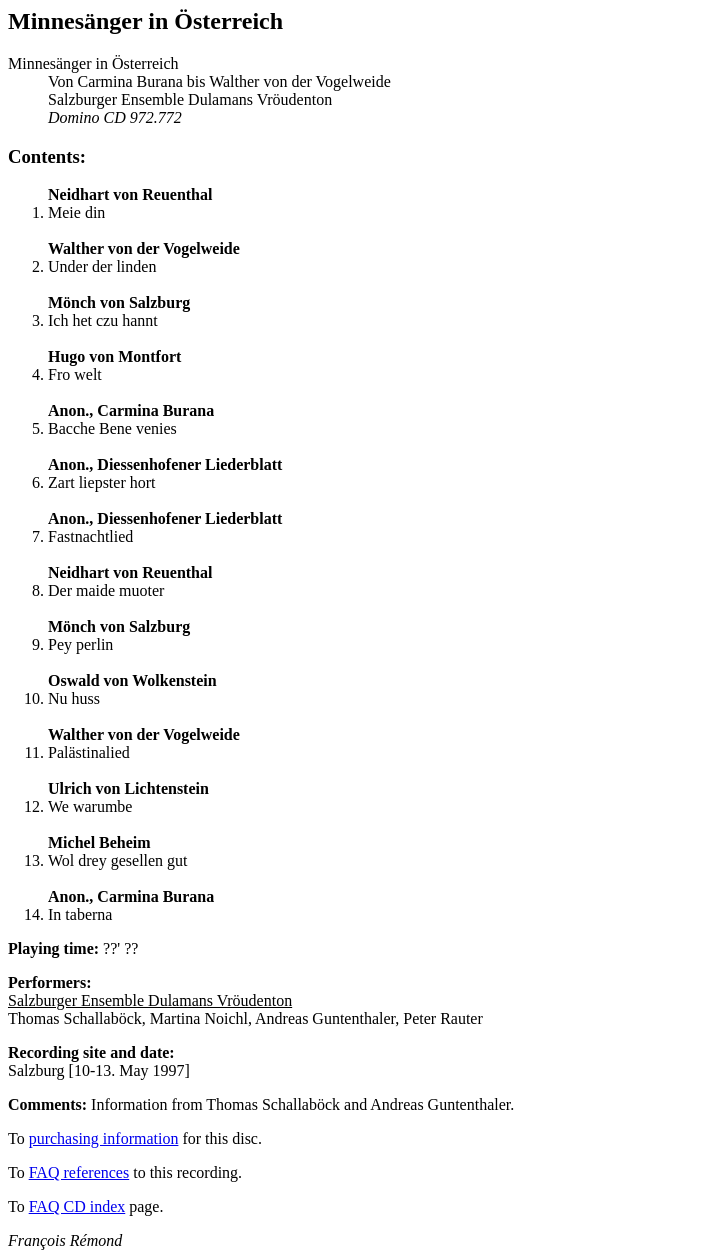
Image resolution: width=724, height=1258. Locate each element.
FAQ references (79, 1172)
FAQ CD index (77, 1206)
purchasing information (104, 1138)
